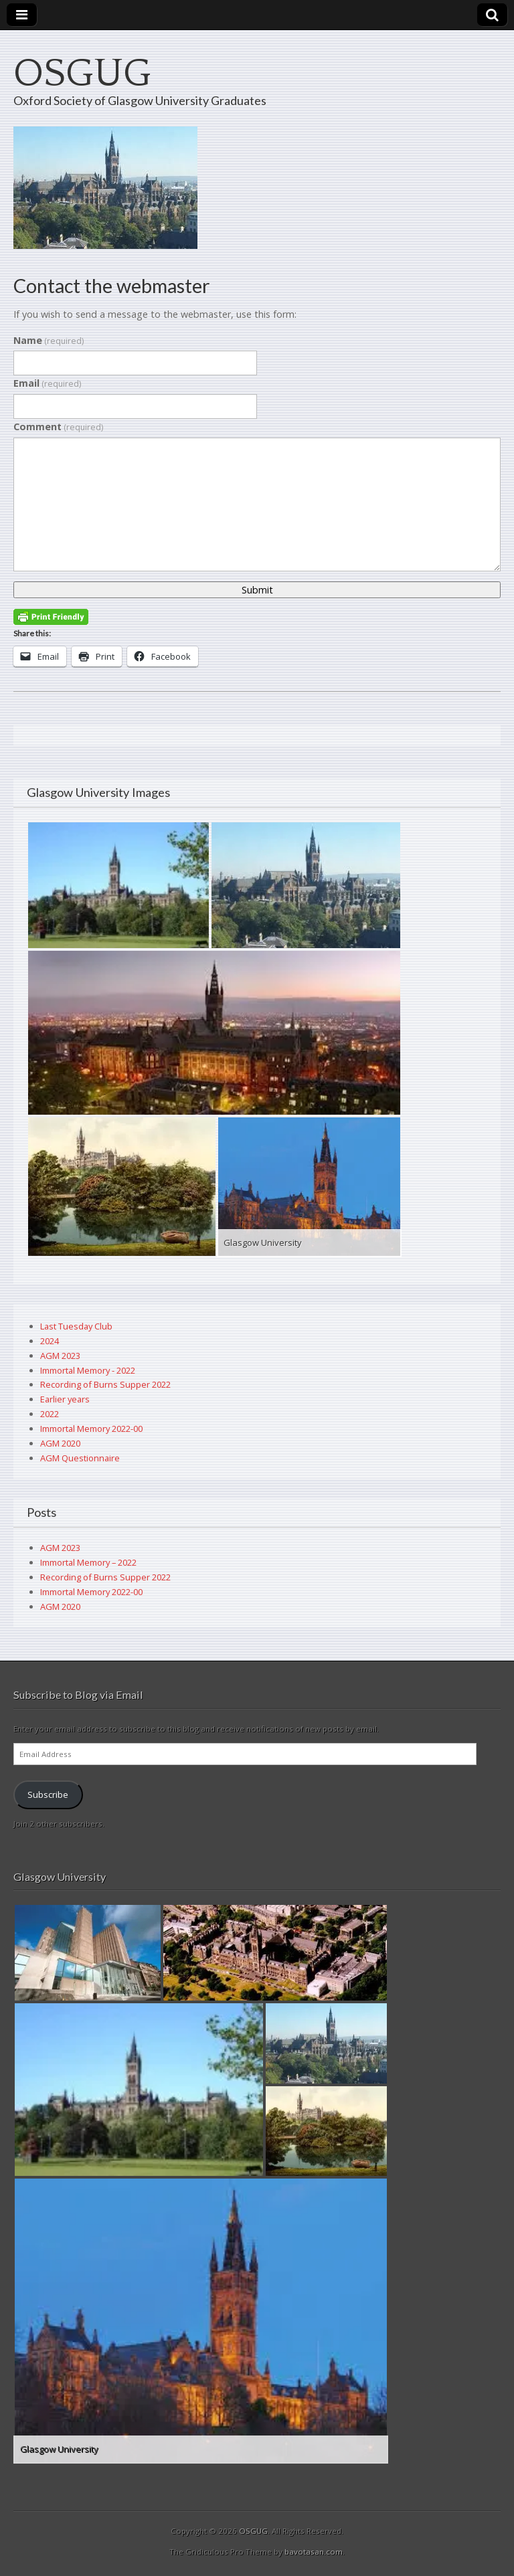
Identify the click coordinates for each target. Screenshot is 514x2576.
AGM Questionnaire (80, 1458)
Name (48, 340)
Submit (257, 589)
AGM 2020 (60, 1443)
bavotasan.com (313, 2552)
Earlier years (65, 1399)
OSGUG (82, 74)
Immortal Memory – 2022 (88, 1562)
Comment (58, 426)
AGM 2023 (60, 1356)
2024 (49, 1341)
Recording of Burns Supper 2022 (105, 1384)
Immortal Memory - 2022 (87, 1370)
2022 (49, 1414)
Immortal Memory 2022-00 (91, 1428)
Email (47, 383)
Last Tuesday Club (76, 1326)
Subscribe (47, 1794)
